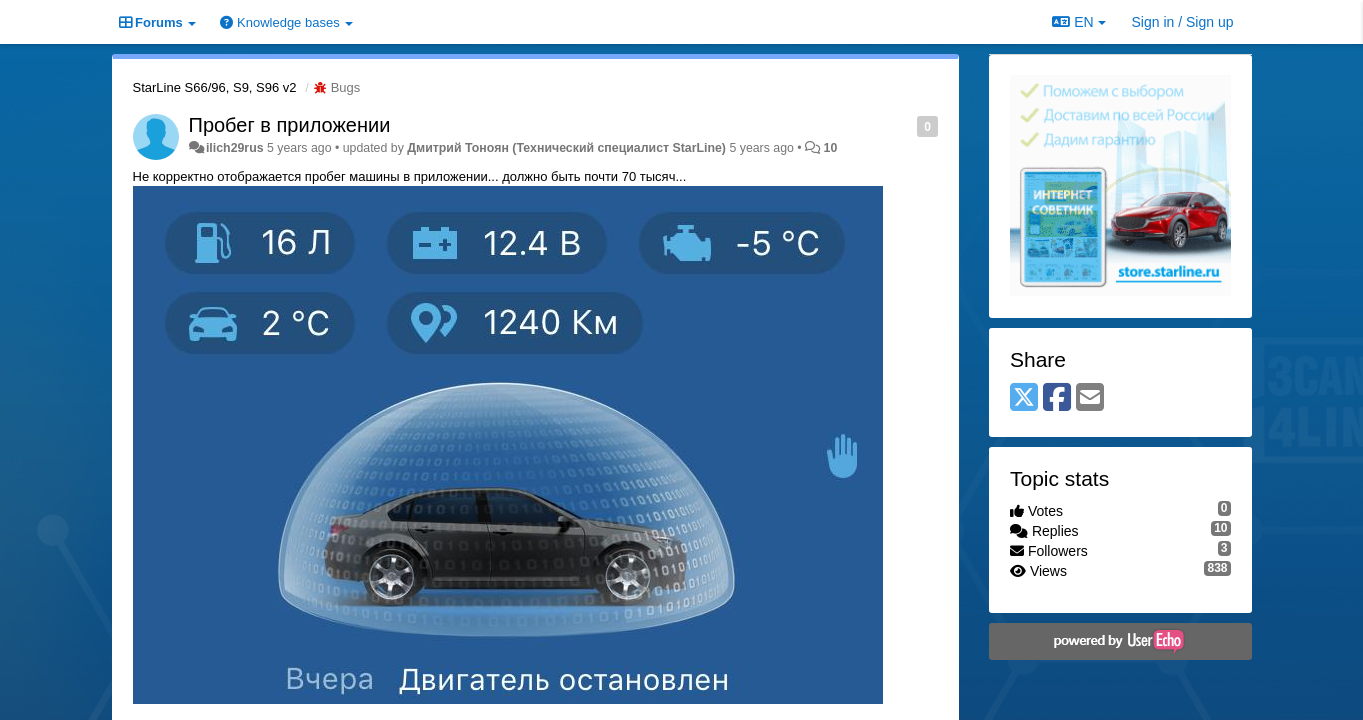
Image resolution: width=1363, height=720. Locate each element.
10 (831, 148)
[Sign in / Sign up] (1183, 22)
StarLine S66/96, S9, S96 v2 (215, 87)
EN (1078, 22)
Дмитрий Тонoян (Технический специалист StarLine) (566, 148)
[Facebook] (1057, 398)
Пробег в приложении (290, 125)
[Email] (1090, 398)
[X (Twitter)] (1024, 398)
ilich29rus (235, 148)
